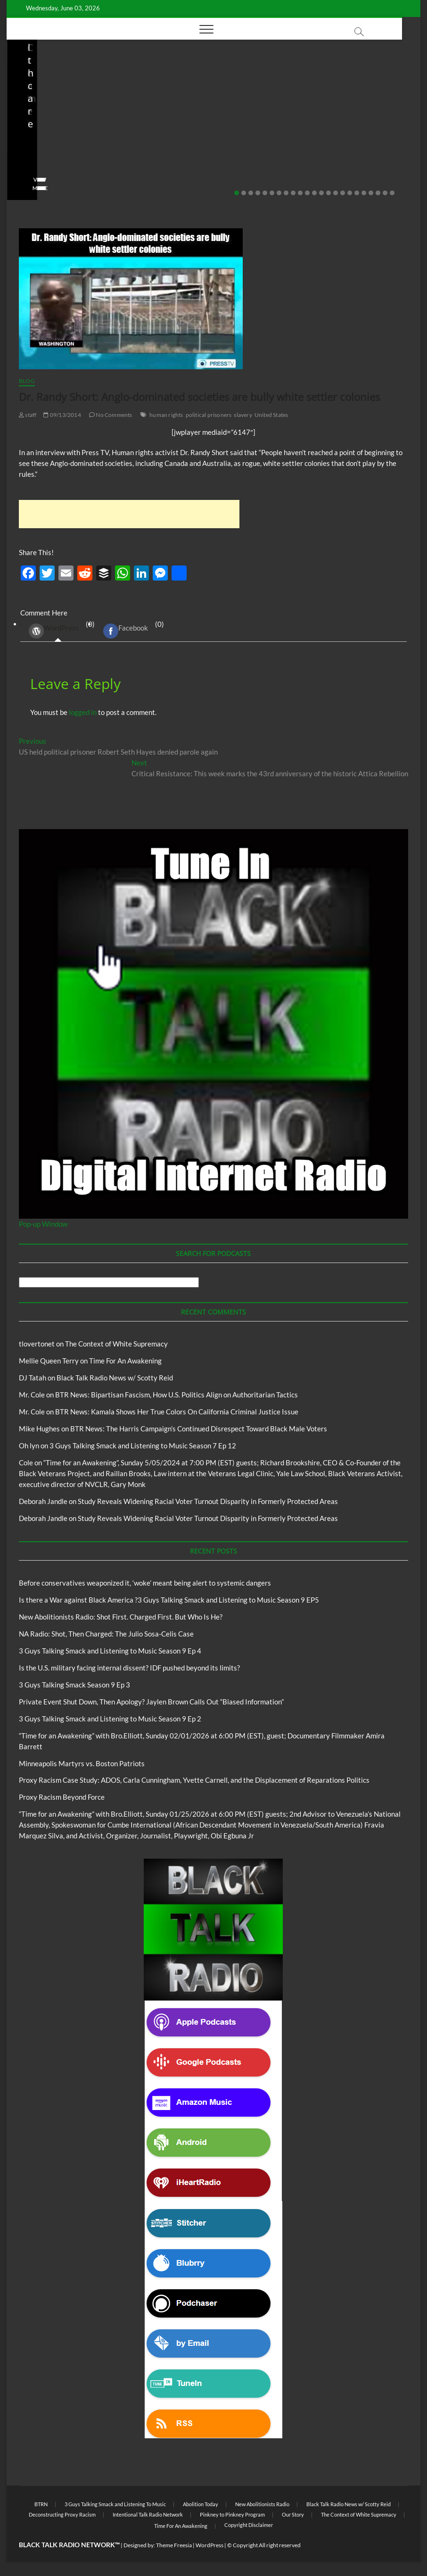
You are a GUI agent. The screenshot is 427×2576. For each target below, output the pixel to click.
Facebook (125, 631)
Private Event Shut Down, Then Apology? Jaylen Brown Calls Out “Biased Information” (151, 1701)
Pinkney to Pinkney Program (232, 2514)
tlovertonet (37, 1343)
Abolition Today (200, 2504)
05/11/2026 (63, 161)
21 (378, 193)
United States (271, 414)
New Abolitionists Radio (207, 107)
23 (392, 193)
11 (307, 193)
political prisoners (209, 414)
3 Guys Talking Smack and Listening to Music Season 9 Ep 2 (110, 1718)
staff (27, 161)
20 (371, 193)
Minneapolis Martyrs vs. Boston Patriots (82, 1763)
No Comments (39, 173)
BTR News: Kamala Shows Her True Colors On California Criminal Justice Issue (176, 1411)
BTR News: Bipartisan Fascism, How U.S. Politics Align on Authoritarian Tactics (176, 1394)
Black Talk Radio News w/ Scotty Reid (71, 87)
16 (342, 193)
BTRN (41, 95)
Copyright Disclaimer (248, 2525)
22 (385, 193)
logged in (83, 712)
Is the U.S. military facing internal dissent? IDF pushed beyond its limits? (129, 1667)
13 (321, 193)
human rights (166, 414)
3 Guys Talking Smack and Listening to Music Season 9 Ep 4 (110, 1650)
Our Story (293, 2514)
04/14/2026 (201, 161)
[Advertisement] (129, 514)
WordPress (54, 631)
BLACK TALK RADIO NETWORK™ (69, 2545)
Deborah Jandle (43, 1501)
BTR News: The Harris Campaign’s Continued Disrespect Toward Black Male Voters (198, 1428)
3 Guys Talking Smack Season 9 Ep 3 (74, 1684)
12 (314, 193)
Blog (23, 95)
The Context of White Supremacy (116, 1343)
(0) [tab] (58, 631)
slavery (243, 414)
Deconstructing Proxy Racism (62, 2514)
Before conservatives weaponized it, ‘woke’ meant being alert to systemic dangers (62, 129)
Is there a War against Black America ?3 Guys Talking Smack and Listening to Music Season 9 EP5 (169, 1599)
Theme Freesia (174, 2545)
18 (356, 193)
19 (363, 193)
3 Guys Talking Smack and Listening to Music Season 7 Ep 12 (142, 1445)
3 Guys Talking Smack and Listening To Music (115, 2504)
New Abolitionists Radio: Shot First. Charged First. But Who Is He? (207, 135)
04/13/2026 (338, 161)
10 (300, 193)
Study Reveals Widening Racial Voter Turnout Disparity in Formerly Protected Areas (208, 1501)
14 (328, 193)
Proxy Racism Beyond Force (62, 1797)
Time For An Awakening (125, 1360)
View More (35, 188)
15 (335, 193)
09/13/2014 (62, 414)
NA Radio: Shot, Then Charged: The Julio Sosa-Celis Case (344, 135)
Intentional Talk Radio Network (148, 2514)
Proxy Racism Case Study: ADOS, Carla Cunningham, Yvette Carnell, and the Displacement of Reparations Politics (194, 1780)
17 (349, 193)
